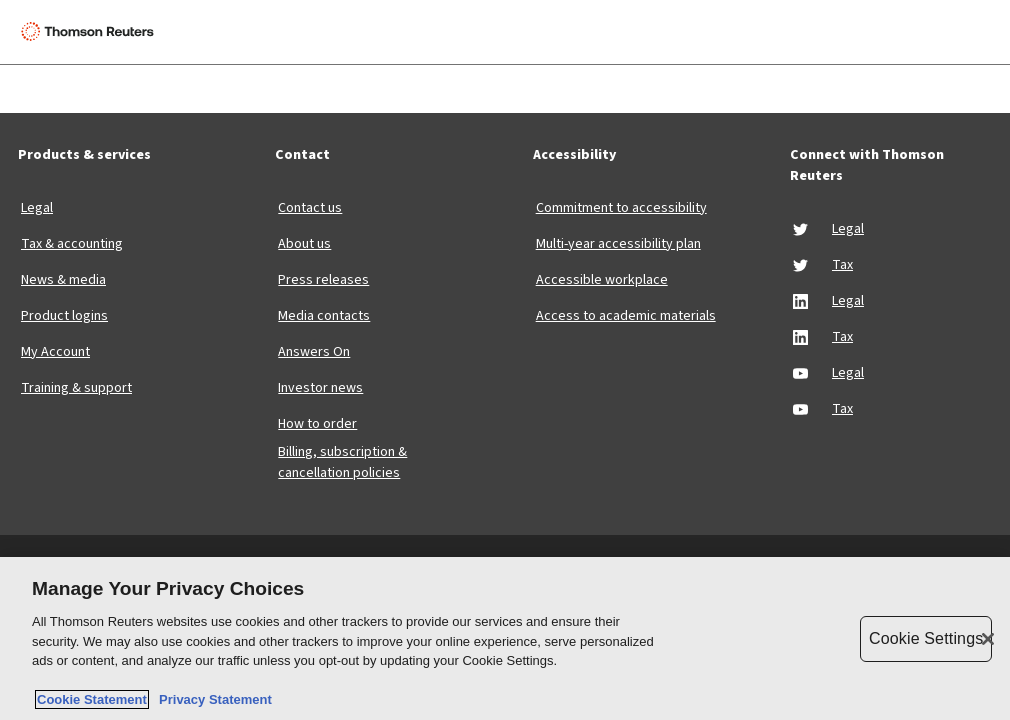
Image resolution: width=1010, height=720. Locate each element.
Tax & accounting (72, 244)
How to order (317, 424)
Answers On (314, 352)
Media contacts (324, 316)
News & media (63, 280)
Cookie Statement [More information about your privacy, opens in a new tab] (92, 699)
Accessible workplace (602, 280)
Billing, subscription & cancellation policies (342, 462)
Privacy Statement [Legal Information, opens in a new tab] (212, 699)
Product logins (64, 316)
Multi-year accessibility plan (618, 244)
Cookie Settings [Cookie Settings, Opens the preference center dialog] (926, 638)
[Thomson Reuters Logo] (91, 32)
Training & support (76, 388)
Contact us (310, 208)
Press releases (323, 280)
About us (304, 244)
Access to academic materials (626, 316)
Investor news (320, 388)
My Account (55, 352)
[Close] (988, 639)
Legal (37, 208)
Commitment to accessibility (621, 208)
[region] (505, 638)
